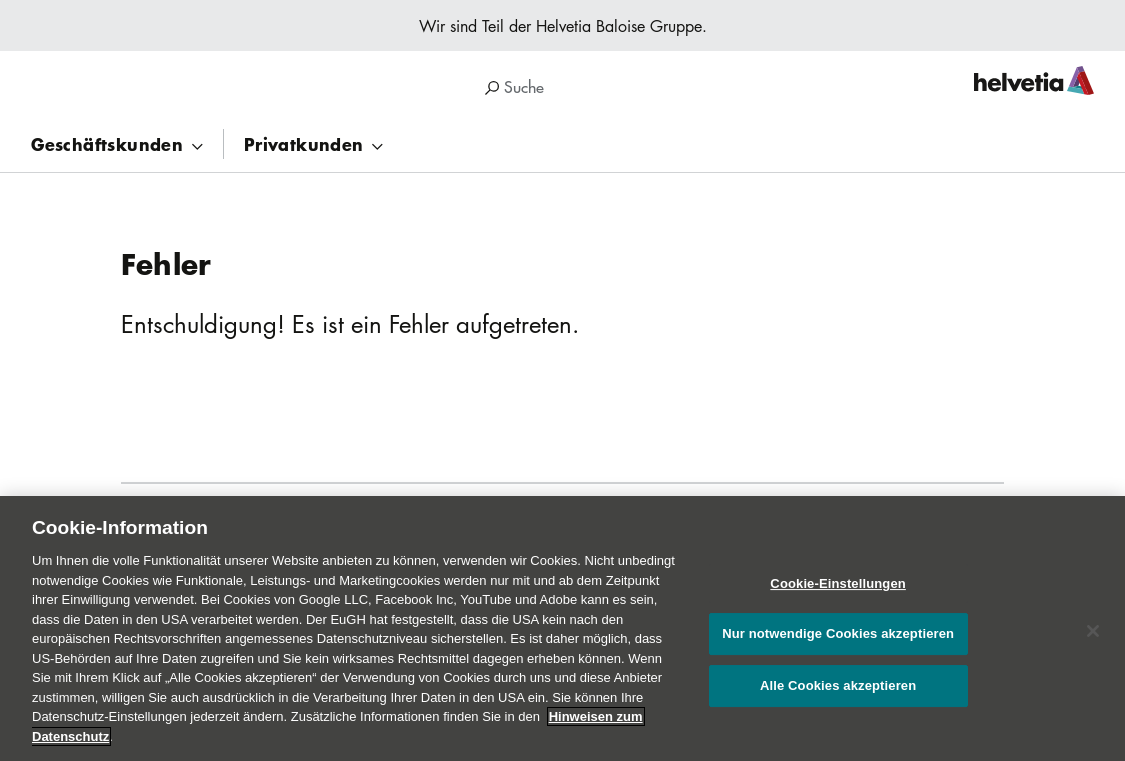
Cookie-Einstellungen (838, 590)
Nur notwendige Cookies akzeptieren (838, 641)
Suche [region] (514, 86)
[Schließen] (1093, 638)
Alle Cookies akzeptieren (838, 692)
